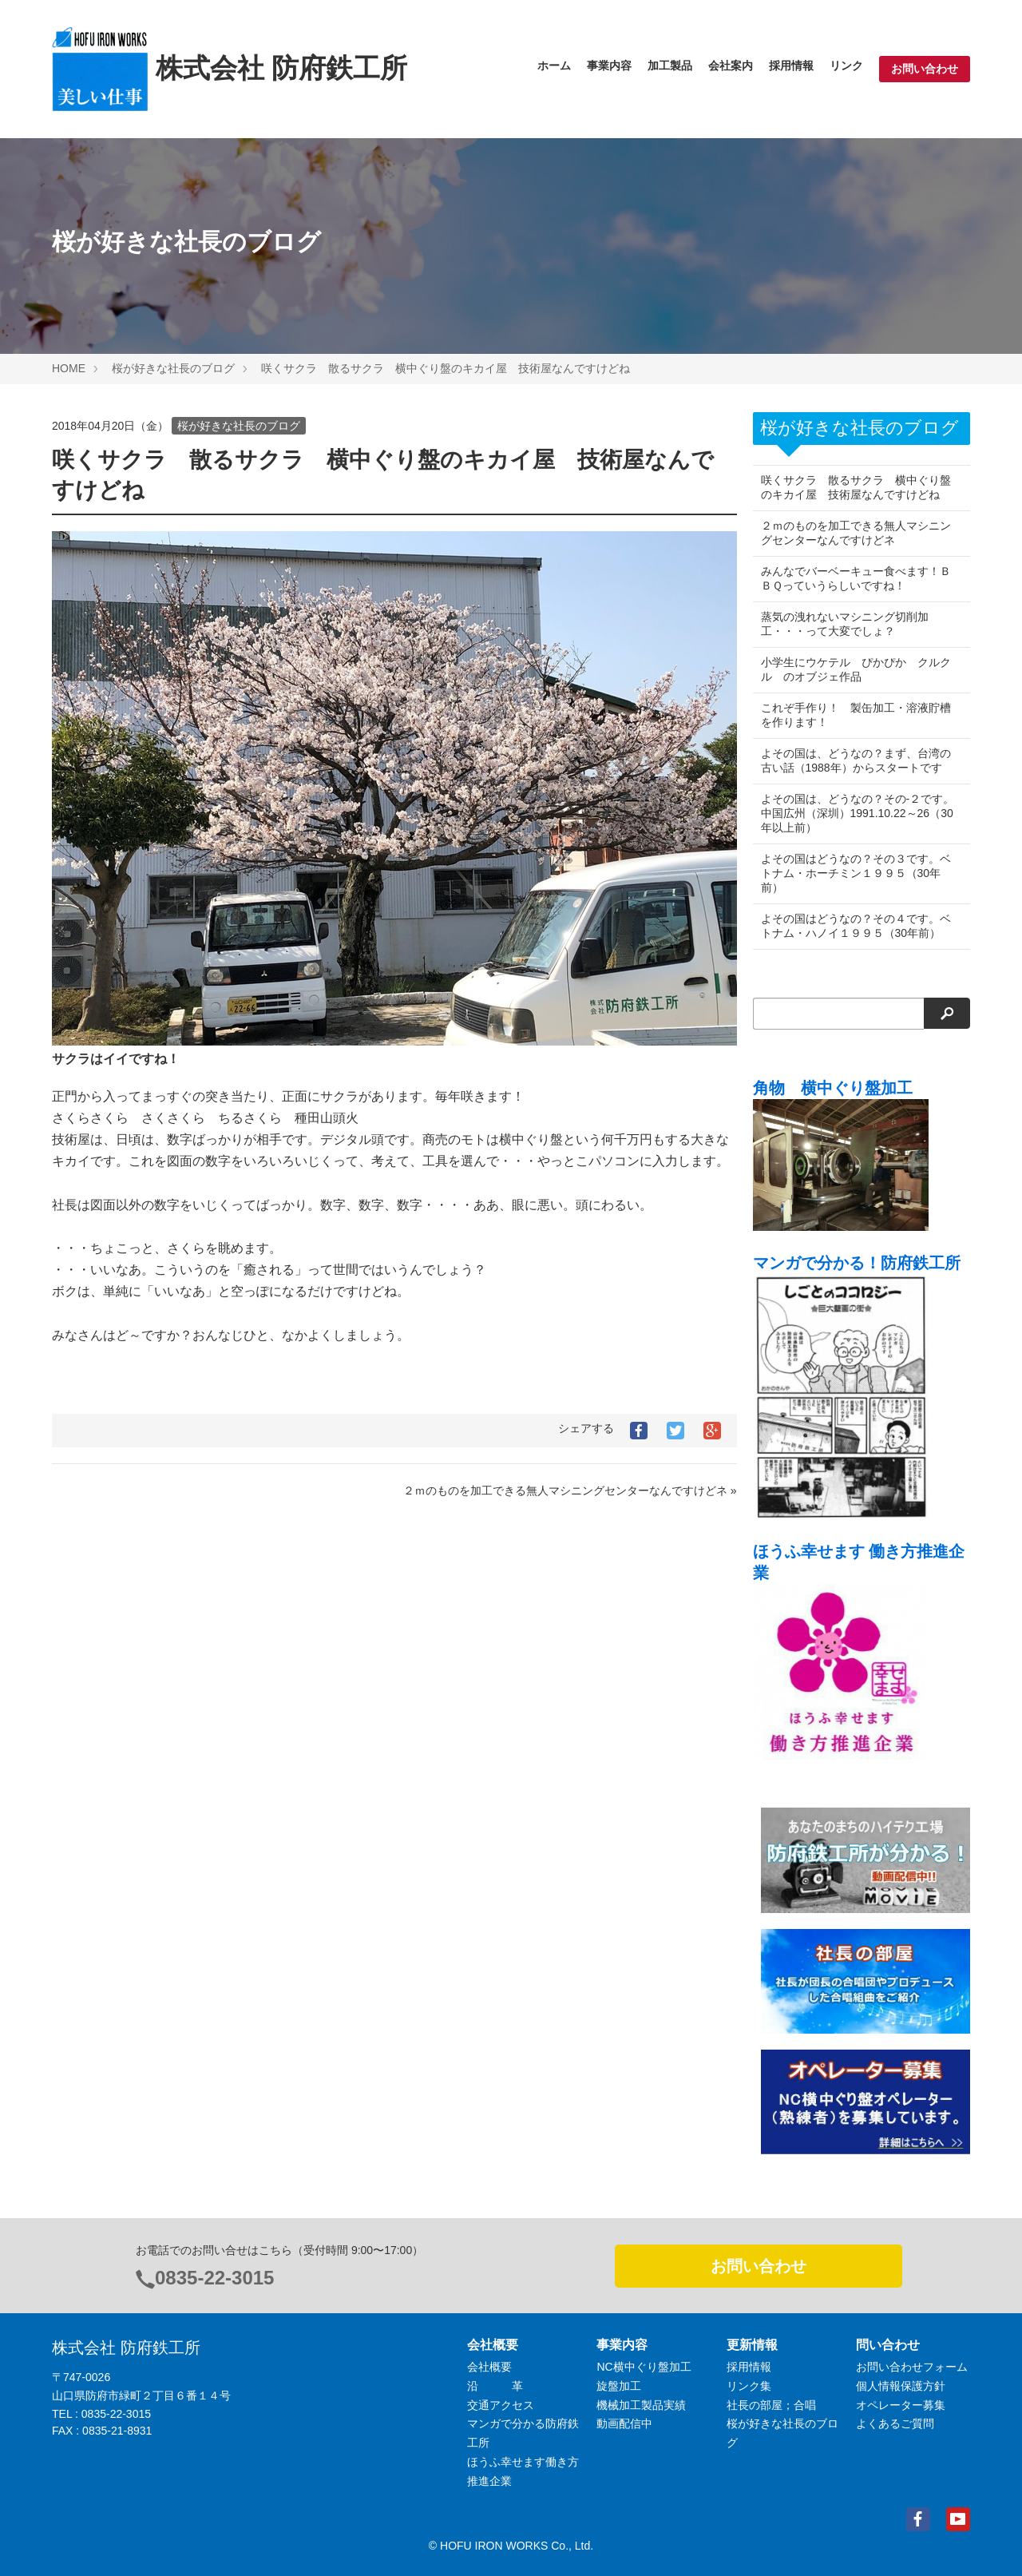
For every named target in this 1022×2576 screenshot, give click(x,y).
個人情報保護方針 (900, 2386)
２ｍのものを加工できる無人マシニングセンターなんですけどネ (856, 532)
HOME (68, 368)
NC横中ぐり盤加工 (643, 2366)
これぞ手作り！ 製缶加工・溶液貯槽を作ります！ (856, 714)
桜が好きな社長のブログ (173, 368)
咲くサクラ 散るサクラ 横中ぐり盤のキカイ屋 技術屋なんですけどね (445, 368)
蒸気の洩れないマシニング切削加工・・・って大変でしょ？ (845, 623)
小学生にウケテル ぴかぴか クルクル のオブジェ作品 (856, 669)
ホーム (554, 65)
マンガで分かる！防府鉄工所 (857, 1263)
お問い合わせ (924, 68)
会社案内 (730, 65)
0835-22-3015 (214, 2277)
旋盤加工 (618, 2386)
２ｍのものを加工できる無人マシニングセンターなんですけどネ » (570, 1490)
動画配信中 (624, 2423)
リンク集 (749, 2386)
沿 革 (495, 2386)
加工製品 (670, 65)
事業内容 (609, 65)
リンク (846, 65)
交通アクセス (500, 2405)
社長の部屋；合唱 (771, 2405)
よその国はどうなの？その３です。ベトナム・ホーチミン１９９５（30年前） (856, 873)
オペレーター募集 (900, 2405)
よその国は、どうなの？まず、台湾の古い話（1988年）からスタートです (856, 760)
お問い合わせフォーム (912, 2366)
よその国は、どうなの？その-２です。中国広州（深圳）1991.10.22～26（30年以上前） (857, 813)
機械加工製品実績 (641, 2405)
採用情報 (791, 65)
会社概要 (489, 2366)
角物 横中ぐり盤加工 (833, 1088)
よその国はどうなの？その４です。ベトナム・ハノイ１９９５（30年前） (856, 925)
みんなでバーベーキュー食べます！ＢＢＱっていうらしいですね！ (856, 578)
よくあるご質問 (895, 2423)
